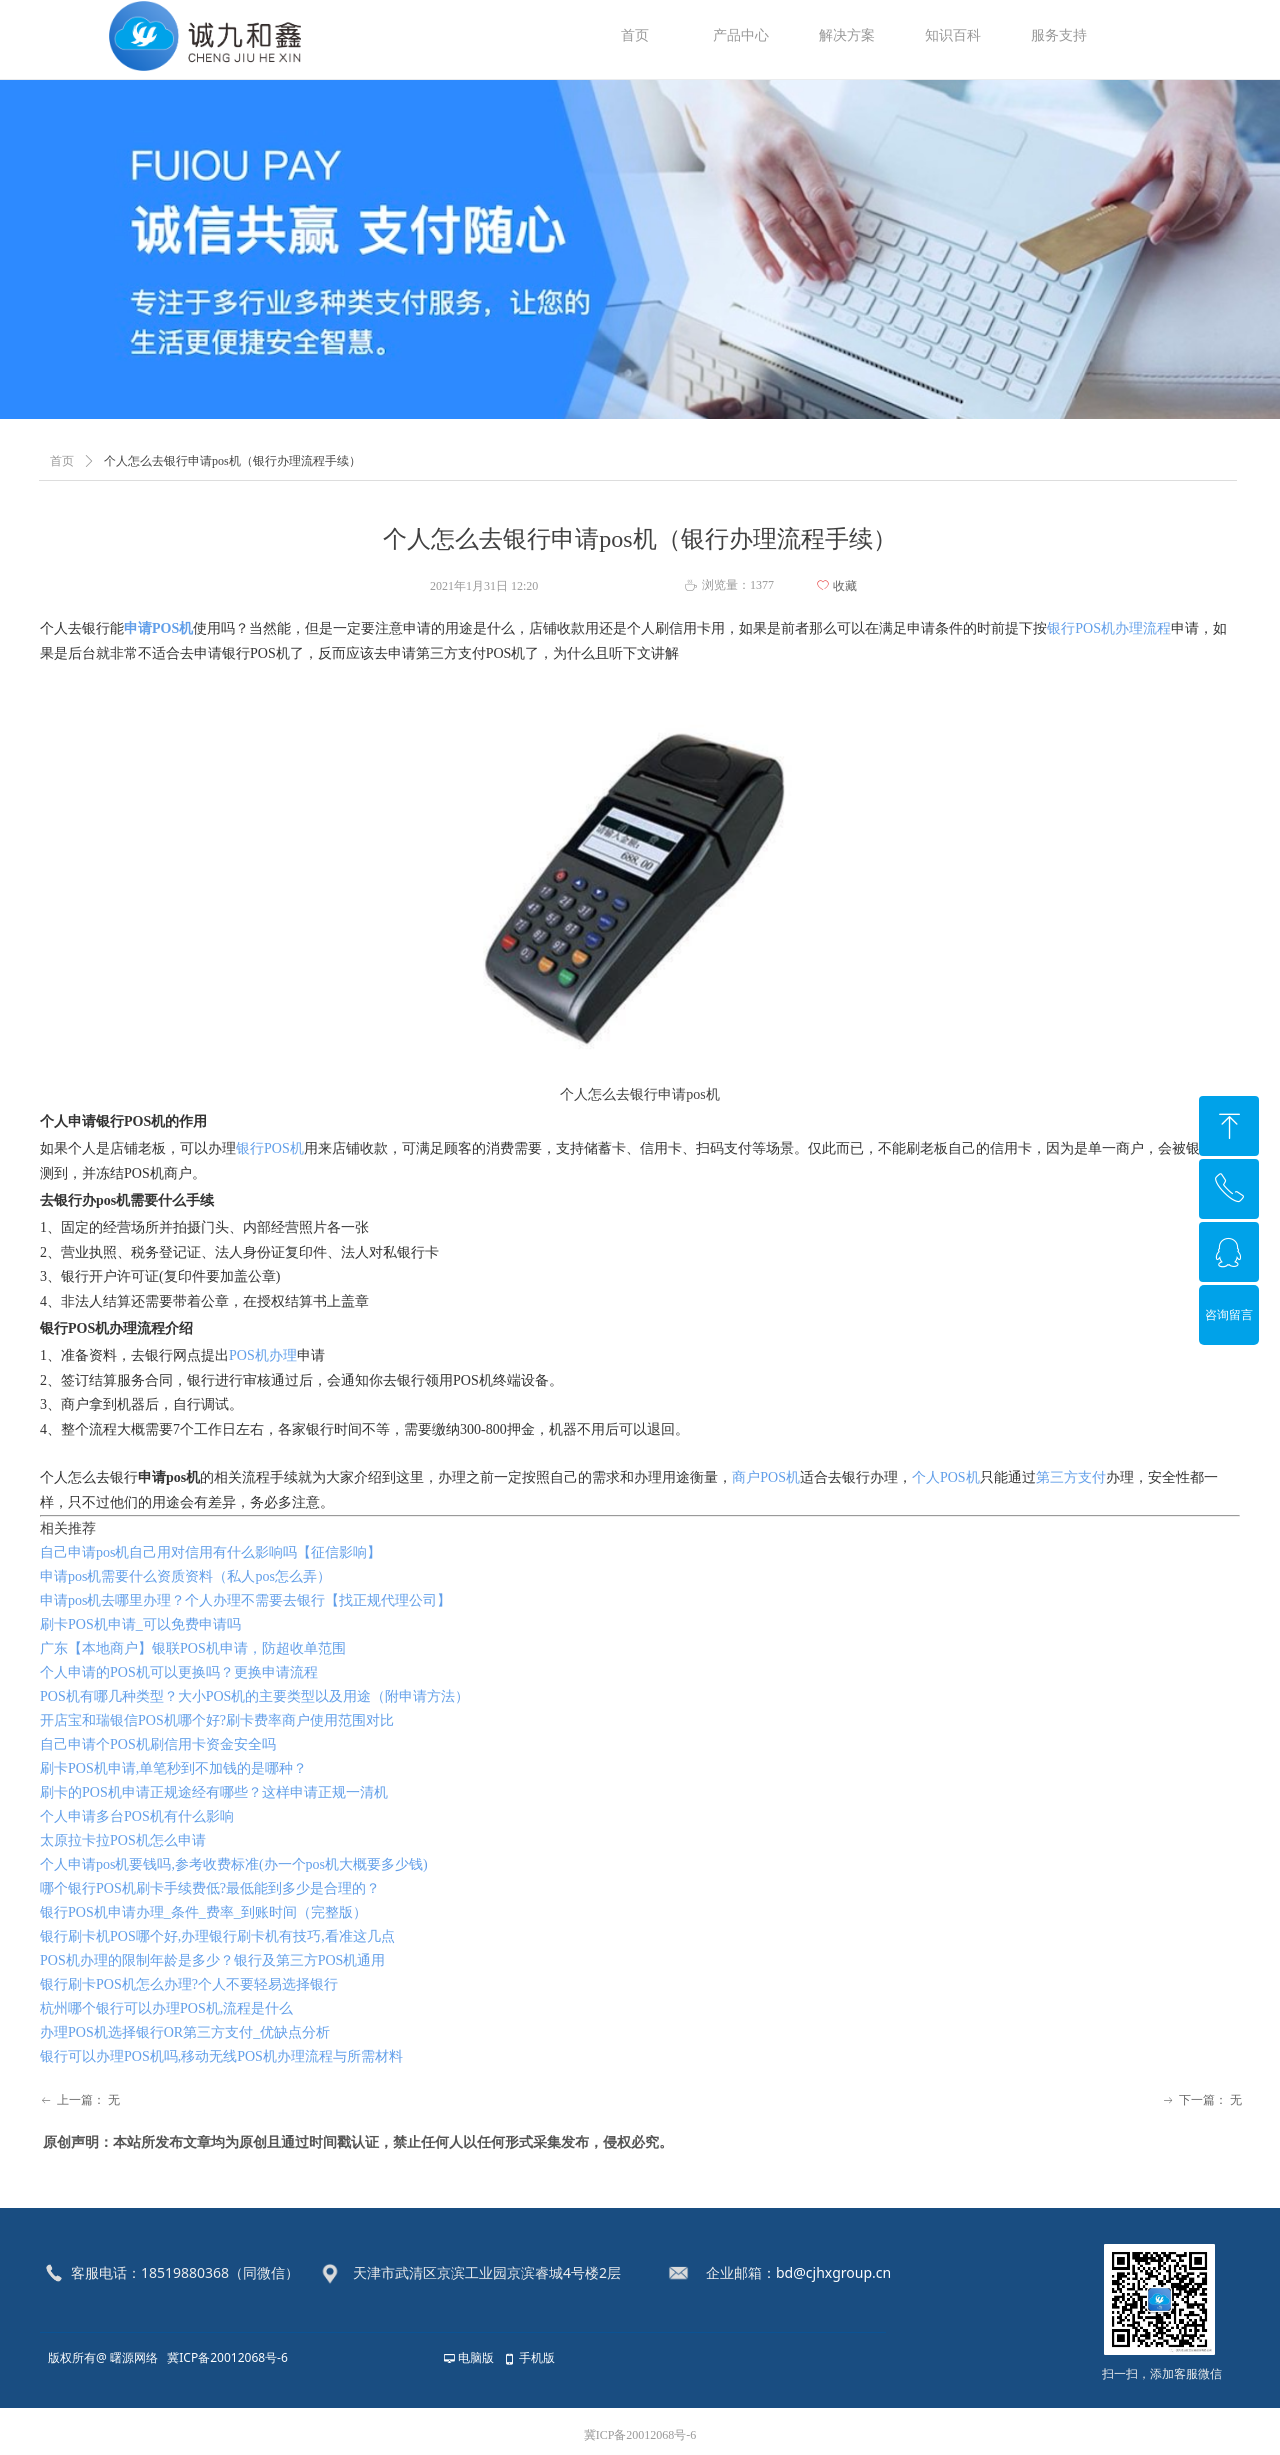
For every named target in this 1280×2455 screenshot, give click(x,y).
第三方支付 (1071, 1477)
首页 (62, 461)
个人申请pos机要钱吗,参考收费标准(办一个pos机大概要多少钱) (234, 1864)
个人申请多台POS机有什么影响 (137, 1816)
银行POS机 (270, 1148)
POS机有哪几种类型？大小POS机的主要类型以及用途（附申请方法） (254, 1696)
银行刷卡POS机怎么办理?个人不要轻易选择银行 (189, 1984)
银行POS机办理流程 (1109, 628)
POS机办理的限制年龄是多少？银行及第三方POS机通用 (212, 1960)
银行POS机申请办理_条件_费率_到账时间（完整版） (203, 1912)
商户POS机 (766, 1477)
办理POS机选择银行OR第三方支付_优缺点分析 (185, 2032)
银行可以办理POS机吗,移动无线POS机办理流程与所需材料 (221, 2056)
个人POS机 (946, 1477)
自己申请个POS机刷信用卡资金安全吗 (158, 1744)
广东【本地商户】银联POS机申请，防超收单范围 (193, 1648)
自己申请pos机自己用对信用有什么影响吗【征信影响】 (210, 1552)
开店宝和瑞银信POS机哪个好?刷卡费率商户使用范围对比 (217, 1720)
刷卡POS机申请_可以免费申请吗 (140, 1624)
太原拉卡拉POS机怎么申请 (123, 1840)
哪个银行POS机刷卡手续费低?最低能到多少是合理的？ (210, 1888)
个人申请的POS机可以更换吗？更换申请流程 (179, 1672)
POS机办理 (263, 1355)
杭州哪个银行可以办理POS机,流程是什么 (166, 2008)
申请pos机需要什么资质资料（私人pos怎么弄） (185, 1576)
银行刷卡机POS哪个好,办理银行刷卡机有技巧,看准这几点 (217, 1936)
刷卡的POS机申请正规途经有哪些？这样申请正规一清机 (214, 1792)
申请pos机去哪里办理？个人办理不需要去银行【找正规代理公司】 (245, 1600)
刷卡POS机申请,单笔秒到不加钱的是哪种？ (173, 1768)
